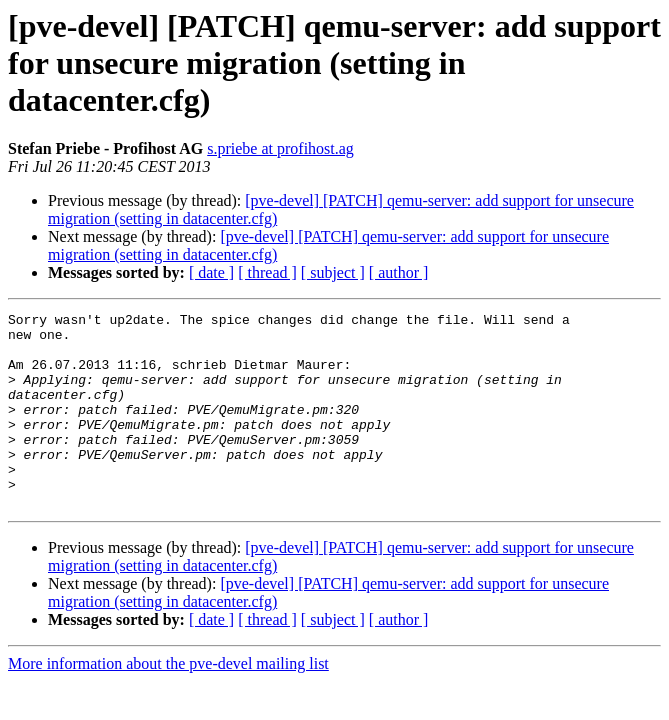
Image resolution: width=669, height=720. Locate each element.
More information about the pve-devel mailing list (168, 702)
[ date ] (211, 272)
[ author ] (399, 272)
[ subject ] (333, 272)
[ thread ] (267, 272)
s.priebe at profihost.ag (280, 148)
